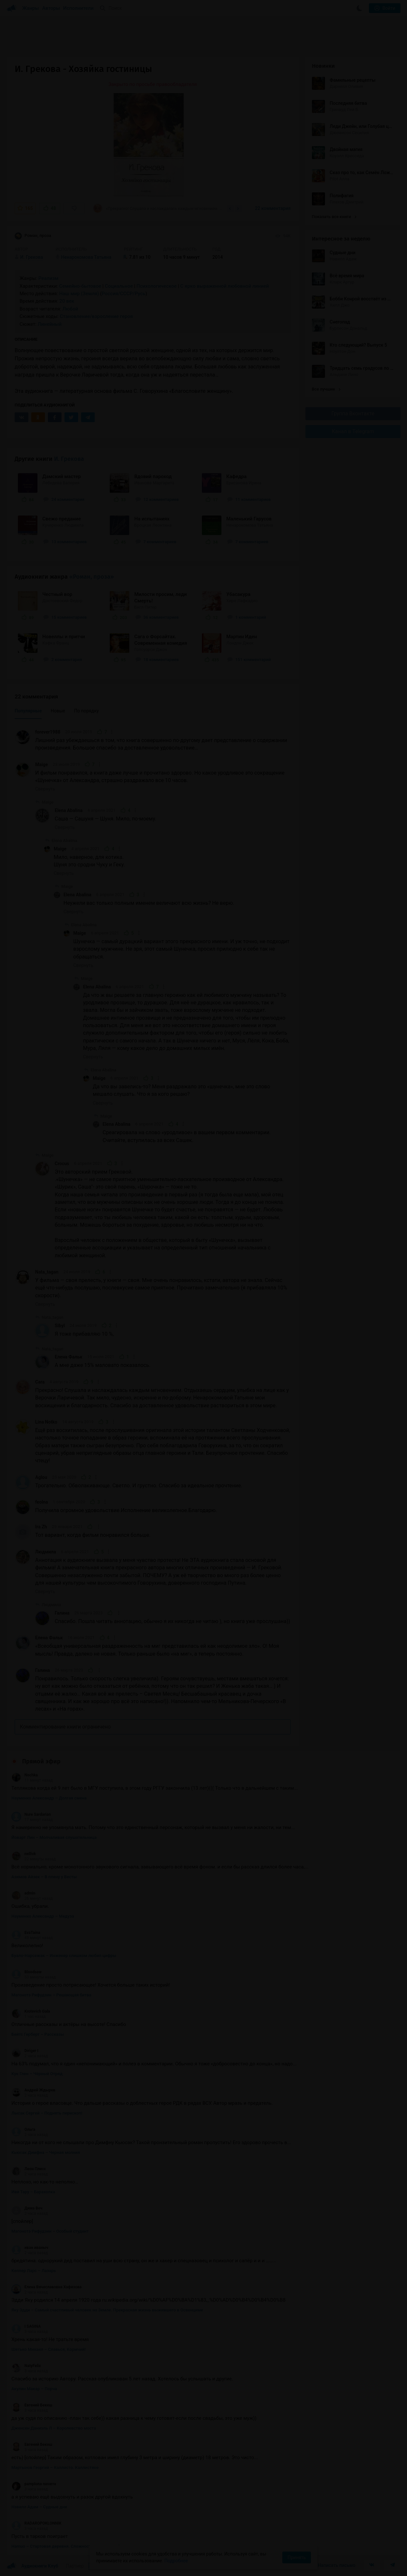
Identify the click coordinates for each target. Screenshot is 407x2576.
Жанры (30, 8)
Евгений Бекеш (31, 2405)
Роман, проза (33, 236)
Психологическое (156, 286)
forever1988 (47, 732)
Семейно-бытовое (80, 286)
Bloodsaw (26, 1972)
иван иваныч (29, 2247)
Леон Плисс (28, 2168)
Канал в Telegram (353, 431)
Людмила (45, 1552)
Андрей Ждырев (33, 2090)
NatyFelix (26, 2365)
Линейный (50, 324)
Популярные (28, 710)
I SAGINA (26, 2326)
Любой (70, 309)
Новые (58, 710)
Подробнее (176, 2560)
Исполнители (78, 8)
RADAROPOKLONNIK (36, 2523)
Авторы (51, 8)
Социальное (119, 286)
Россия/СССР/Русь (123, 293)
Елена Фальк (68, 1357)
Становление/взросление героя (96, 316)
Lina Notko (46, 1422)
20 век (66, 301)
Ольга (23, 2129)
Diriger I (24, 2050)
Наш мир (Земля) (79, 293)
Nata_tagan (46, 1272)
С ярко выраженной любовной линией (224, 286)
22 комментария (272, 208)
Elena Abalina (68, 810)
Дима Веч (26, 2208)
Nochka (24, 1775)
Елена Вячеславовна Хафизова (46, 2287)
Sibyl (60, 1326)
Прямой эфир (41, 1761)
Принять (297, 2557)
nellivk (23, 1853)
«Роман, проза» (91, 576)
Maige (41, 764)
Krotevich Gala (30, 2011)
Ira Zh (41, 1527)
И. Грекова (69, 458)
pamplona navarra (33, 2483)
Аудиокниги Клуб (32, 2566)
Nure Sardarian (31, 1814)
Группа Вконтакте (352, 413)
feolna (41, 1502)
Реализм (48, 278)
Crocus (62, 1163)
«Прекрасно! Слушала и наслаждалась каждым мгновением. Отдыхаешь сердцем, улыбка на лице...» (157, 208)
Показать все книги (334, 216)
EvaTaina (25, 1932)
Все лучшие (326, 389)
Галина (62, 1613)
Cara (40, 1382)
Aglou (41, 1477)
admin (23, 1893)
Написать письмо (337, 2565)
